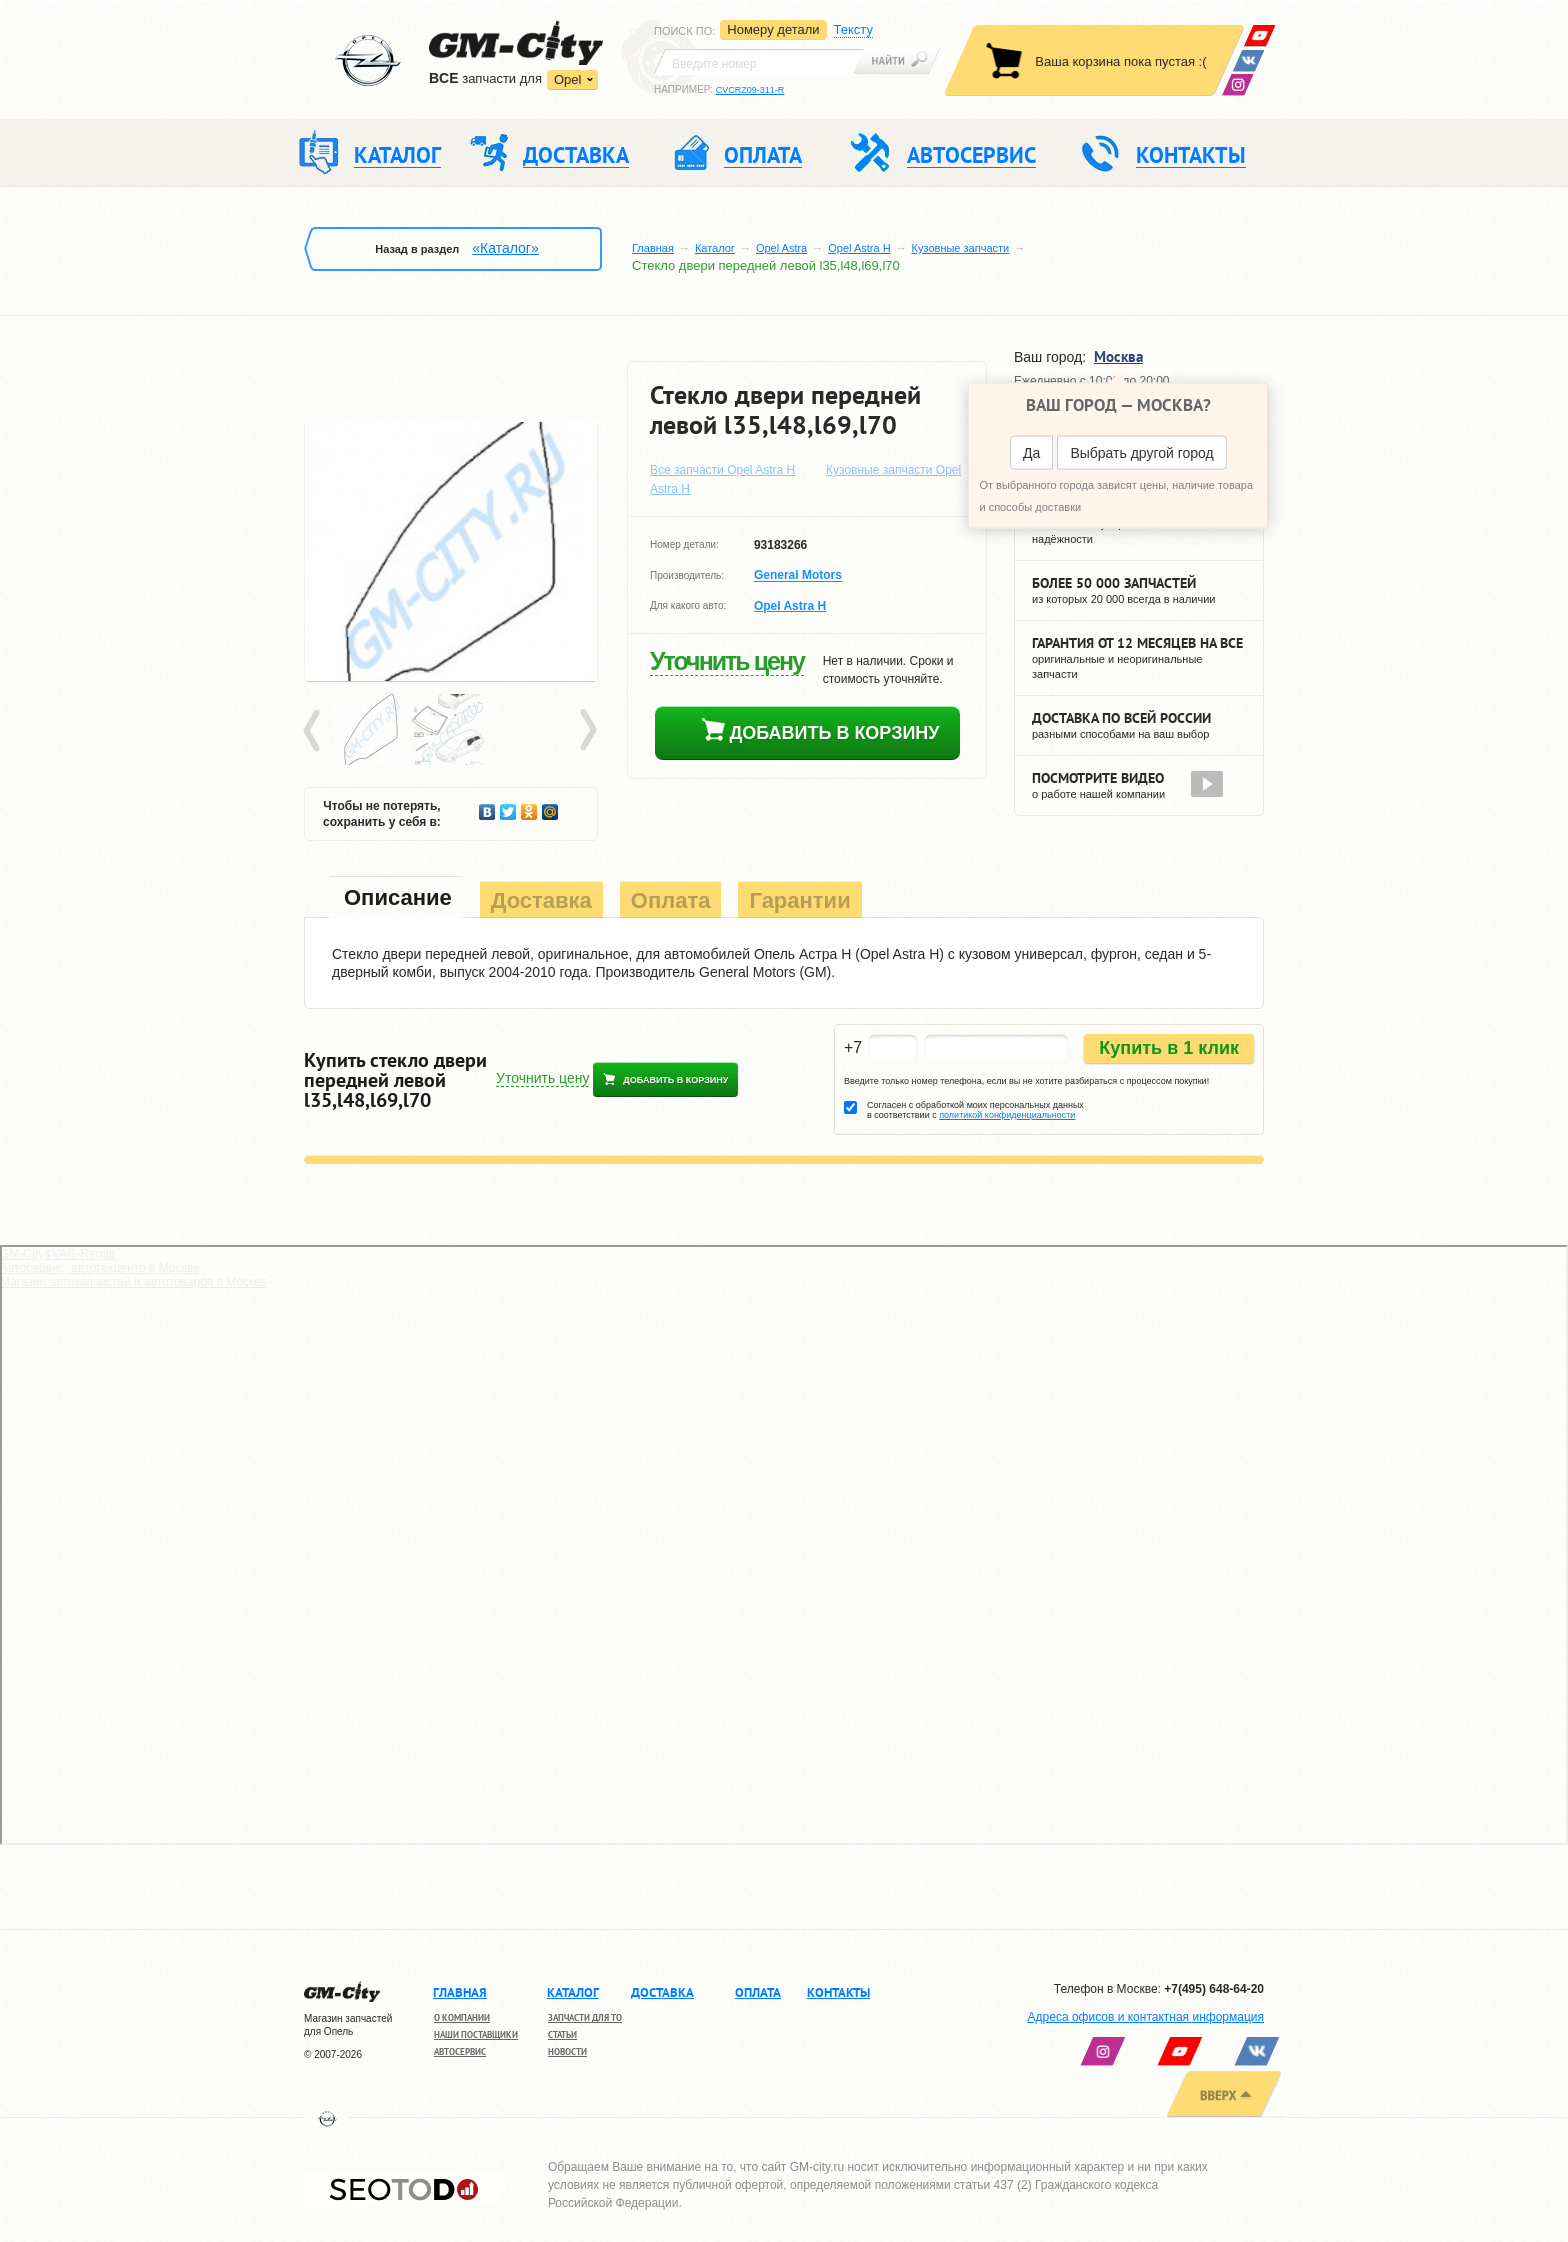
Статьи (562, 2034)
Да (1031, 453)
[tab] (396, 899)
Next (587, 731)
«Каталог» (505, 248)
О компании (462, 2017)
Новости (567, 2051)
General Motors (798, 576)
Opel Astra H (859, 248)
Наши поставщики (476, 2034)
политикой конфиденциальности (1007, 1115)
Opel (567, 79)
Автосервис (460, 2051)
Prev (315, 731)
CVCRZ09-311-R (750, 90)
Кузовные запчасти (961, 248)
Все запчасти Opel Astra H (722, 470)
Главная (653, 248)
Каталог (715, 248)
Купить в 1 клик (1169, 1048)
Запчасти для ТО (585, 2017)
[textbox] (759, 62)
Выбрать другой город (1141, 453)
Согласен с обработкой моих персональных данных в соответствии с (975, 1110)
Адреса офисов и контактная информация (1146, 2017)
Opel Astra (781, 248)
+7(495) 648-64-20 (1214, 1989)
